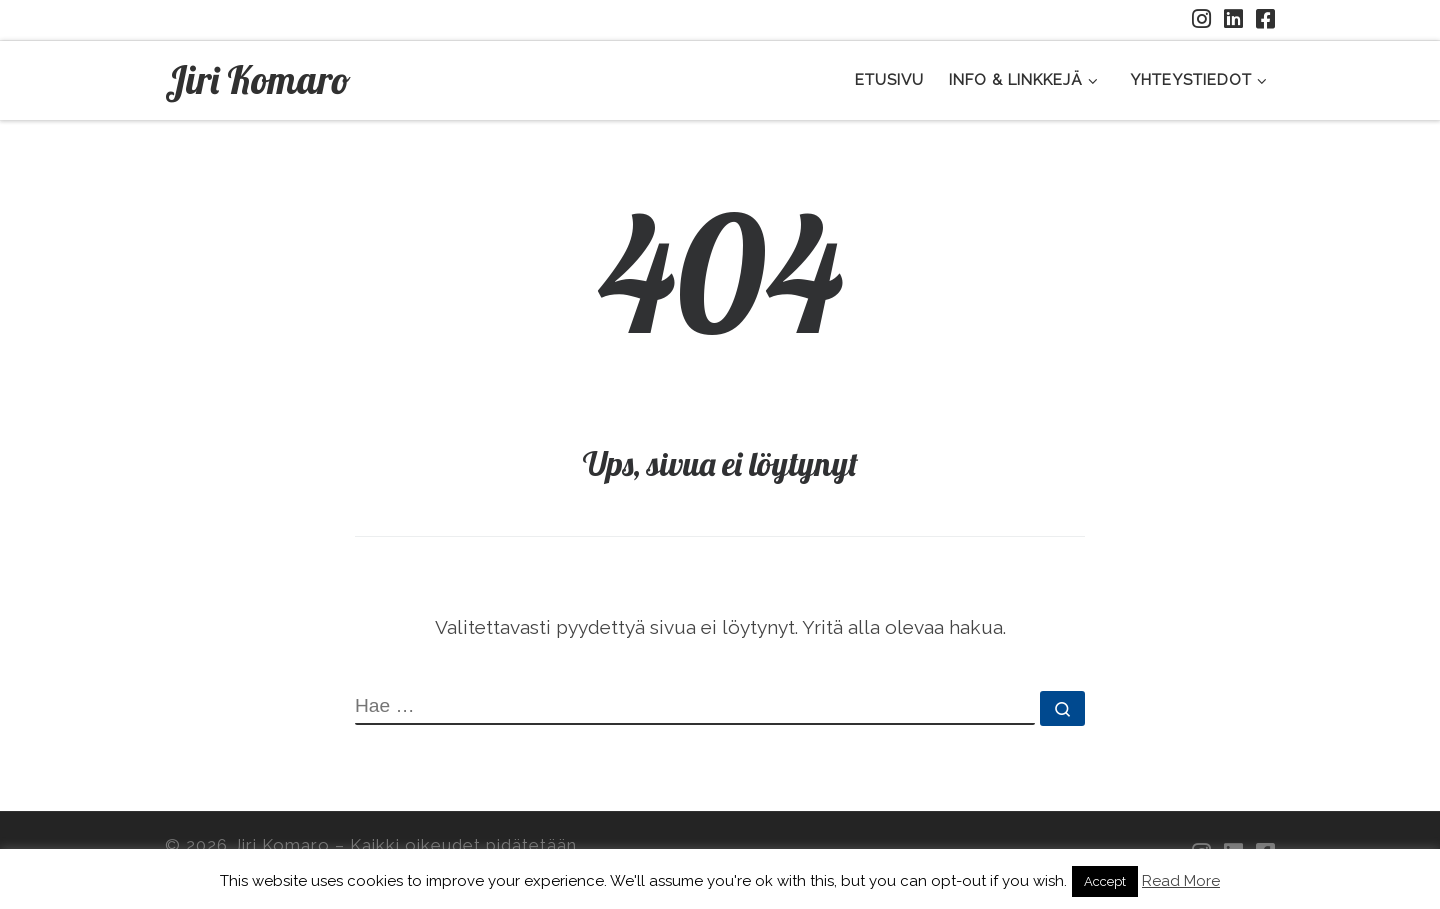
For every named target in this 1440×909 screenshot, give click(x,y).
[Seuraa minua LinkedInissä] (1233, 19)
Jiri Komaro (281, 845)
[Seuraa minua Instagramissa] (1201, 19)
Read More (1181, 881)
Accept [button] (1105, 881)
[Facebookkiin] (1265, 19)
